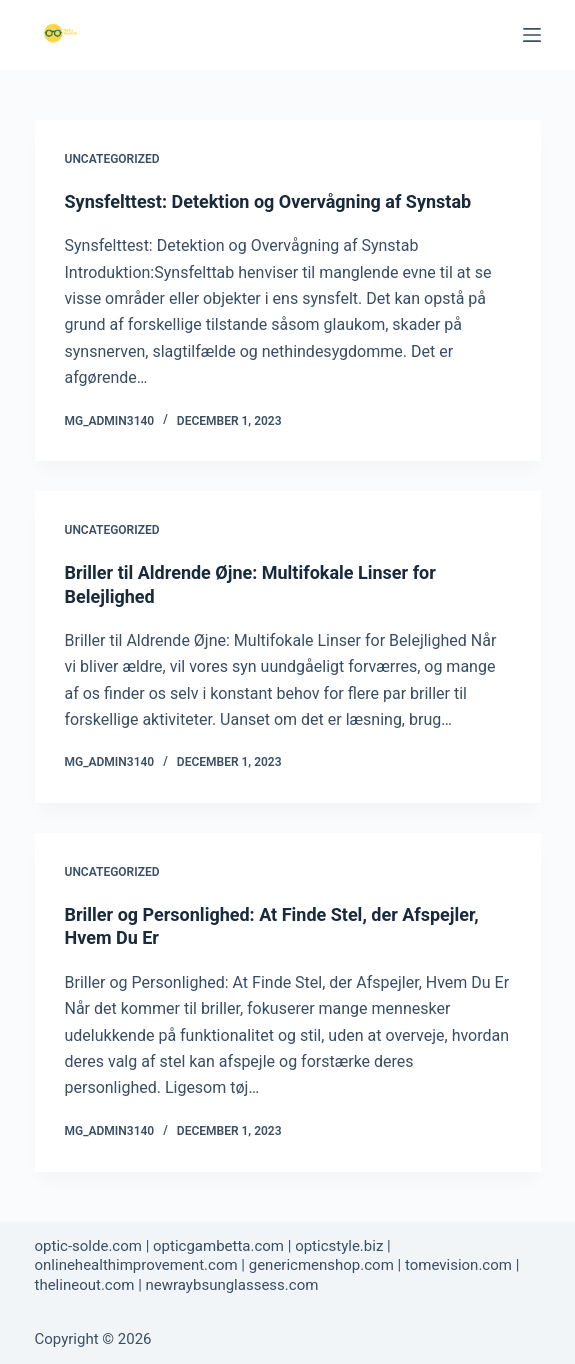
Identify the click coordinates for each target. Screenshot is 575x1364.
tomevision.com (458, 1265)
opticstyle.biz (339, 1246)
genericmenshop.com (321, 1265)
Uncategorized (112, 159)
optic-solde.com (88, 1246)
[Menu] (532, 35)
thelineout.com (85, 1285)
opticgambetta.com (218, 1246)
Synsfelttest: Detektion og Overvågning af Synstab (268, 201)
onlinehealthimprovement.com (136, 1265)
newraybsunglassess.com (232, 1285)
